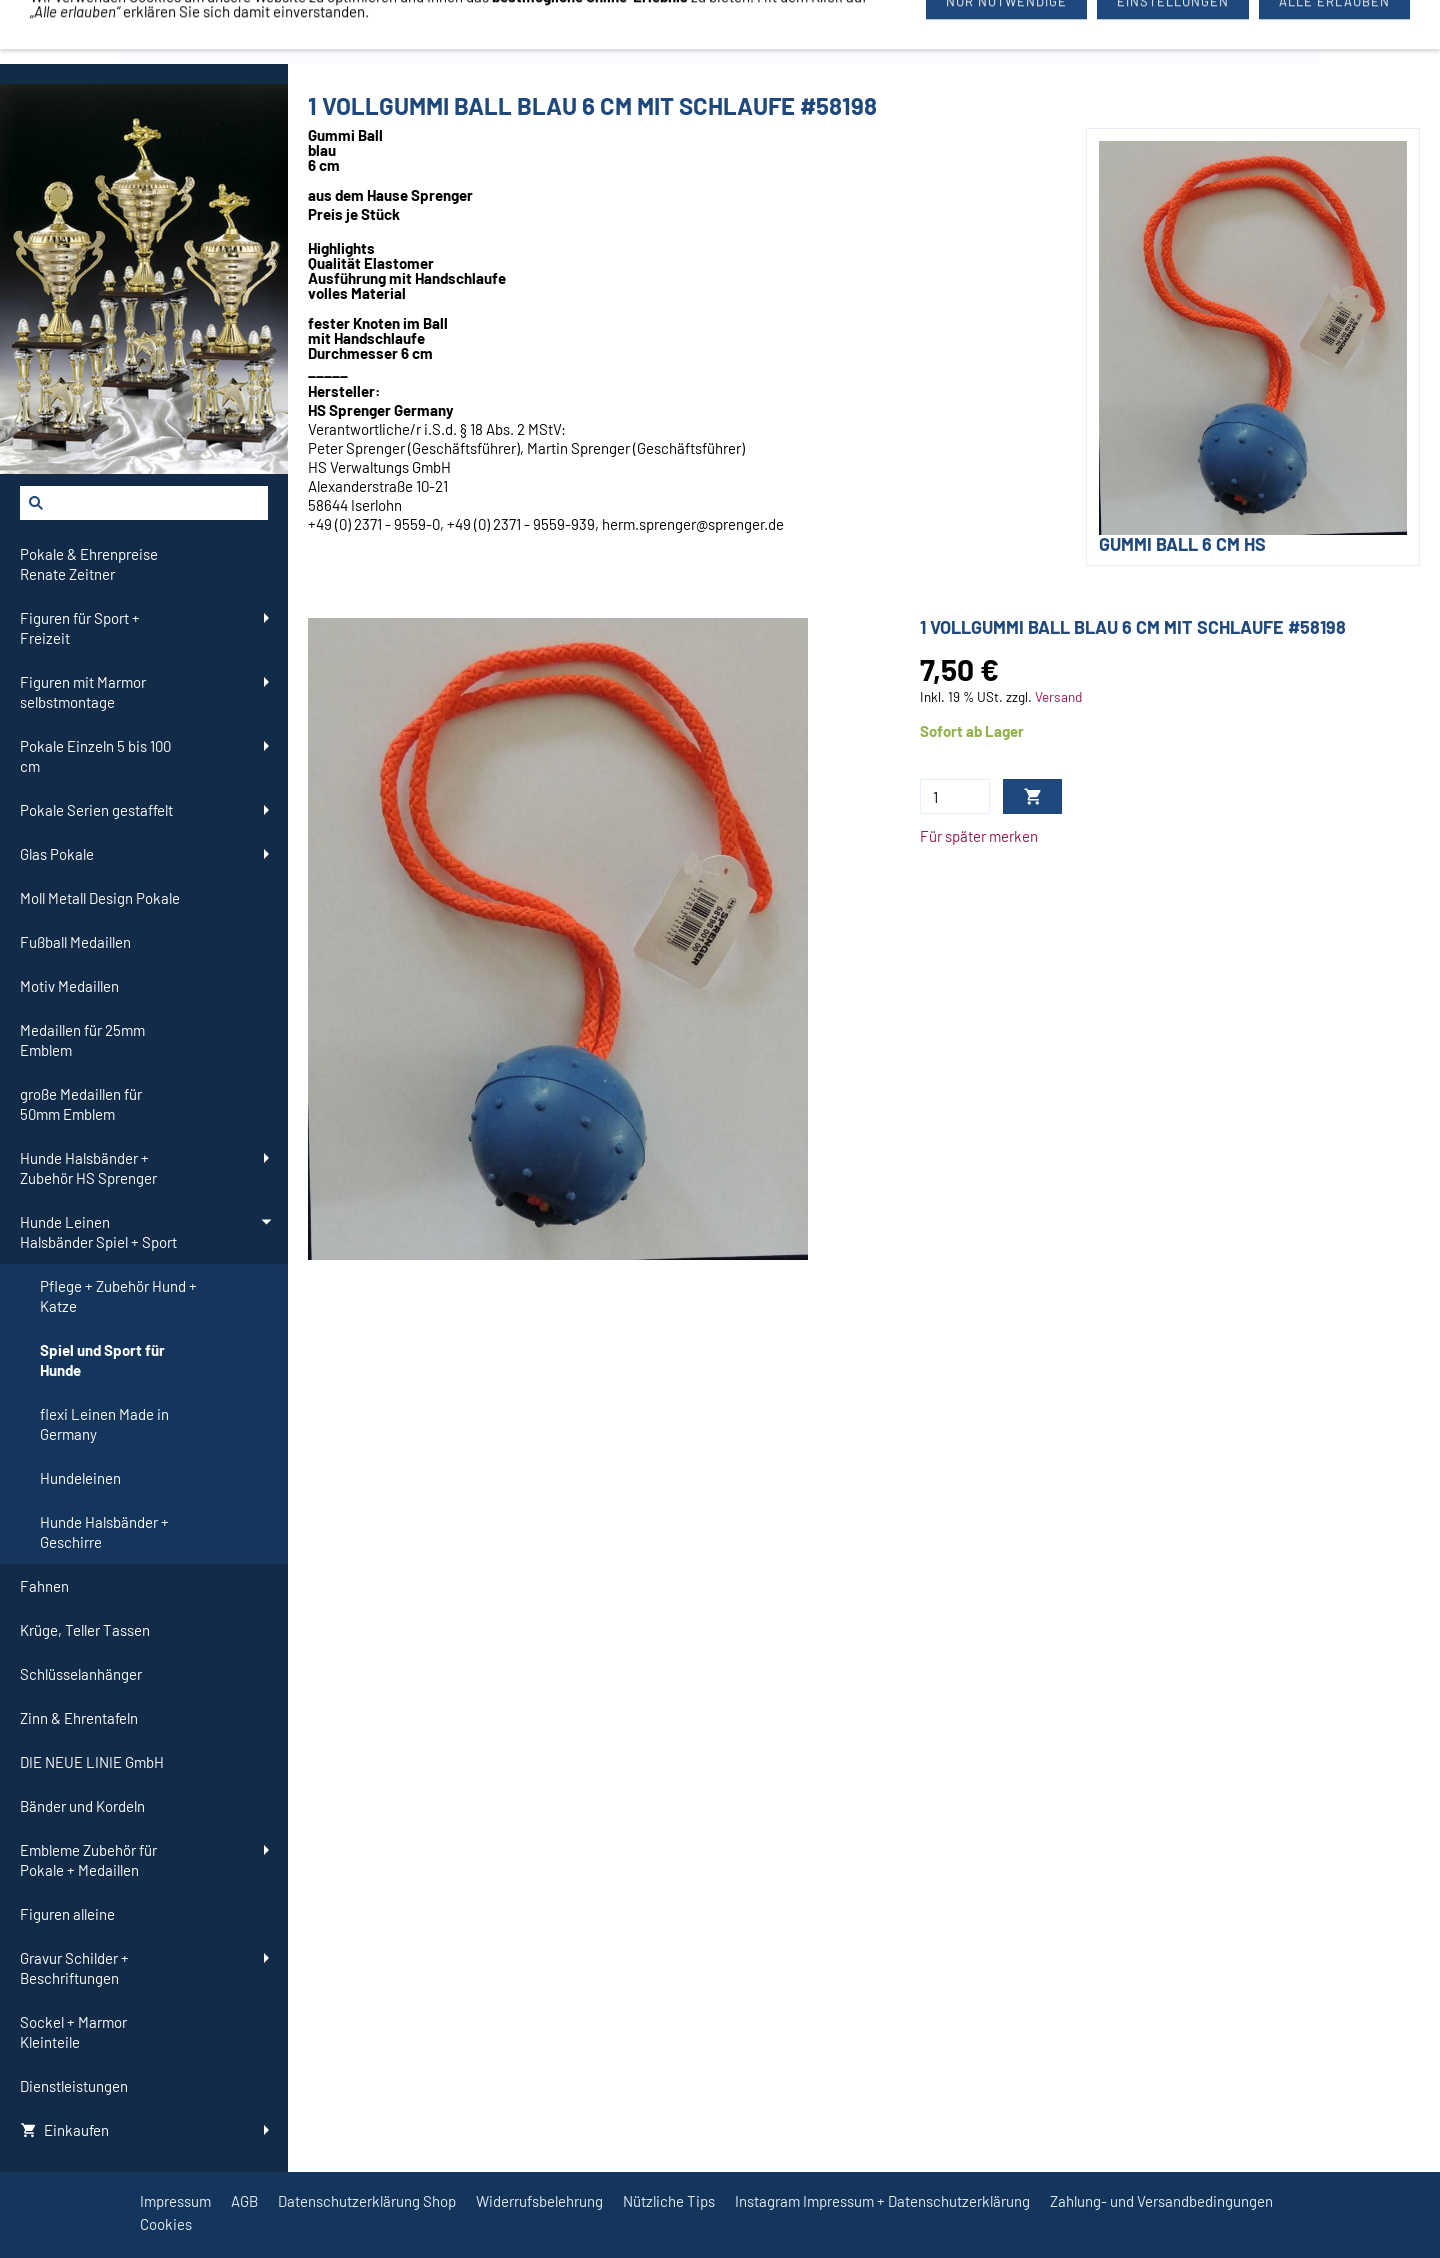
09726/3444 (865, 32)
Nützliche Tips (669, 2201)
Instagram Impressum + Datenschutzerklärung (882, 2201)
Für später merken (979, 836)
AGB (244, 2201)
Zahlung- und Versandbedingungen (1161, 2201)
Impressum (175, 2201)
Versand (1058, 696)
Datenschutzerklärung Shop (367, 2201)
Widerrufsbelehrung (539, 2201)
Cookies (166, 2224)
